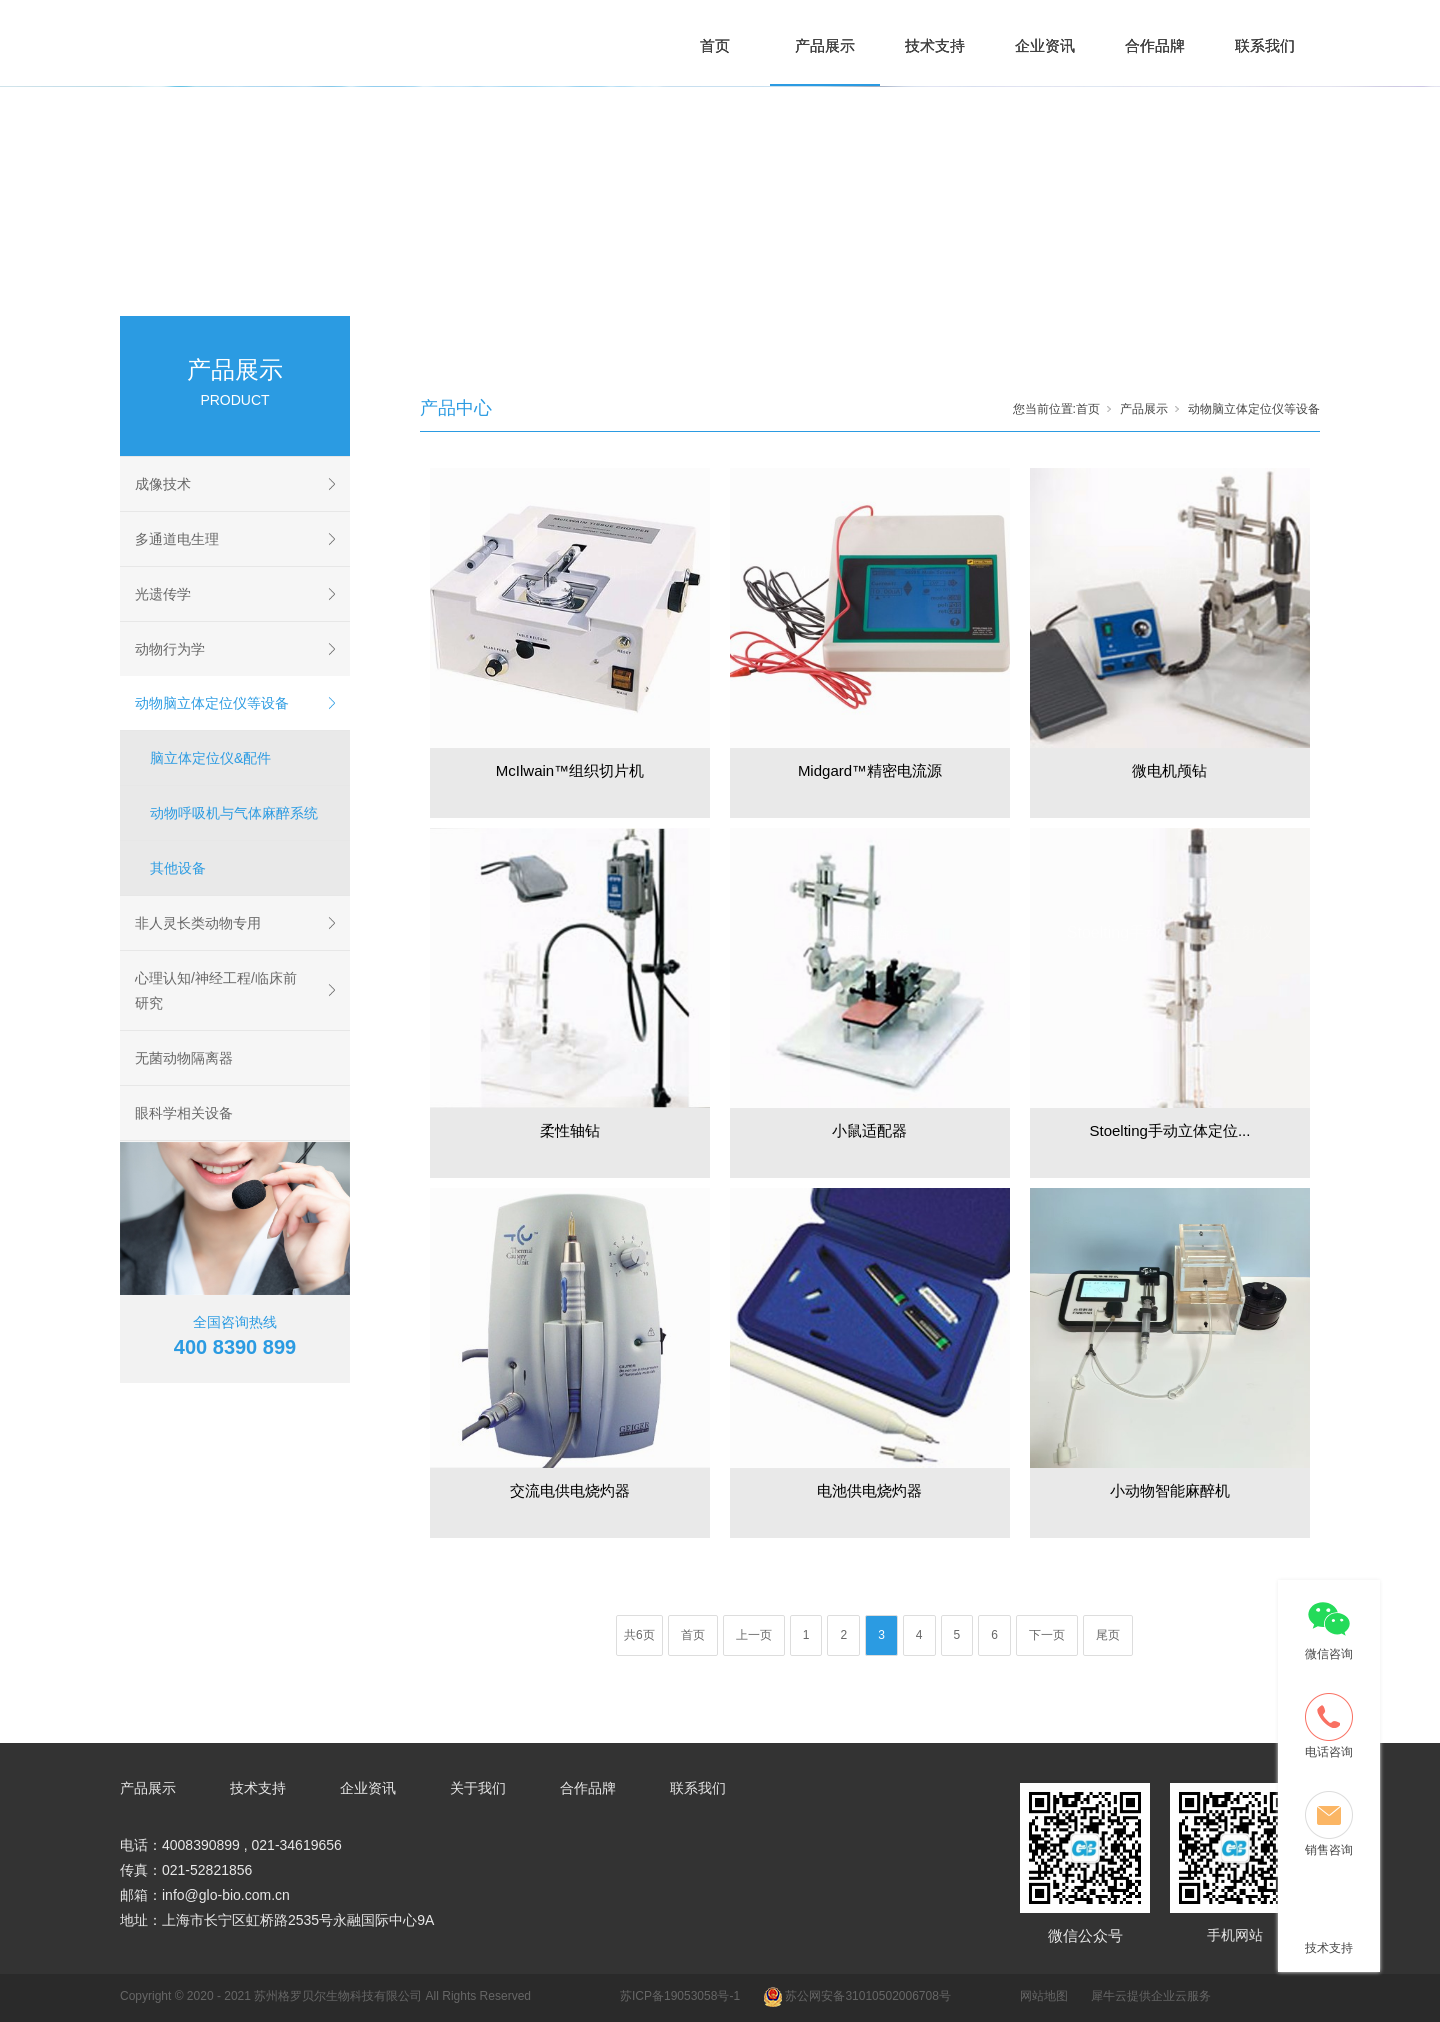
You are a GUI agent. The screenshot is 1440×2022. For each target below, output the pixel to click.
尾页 (1108, 1635)
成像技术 (163, 484)
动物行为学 (170, 649)
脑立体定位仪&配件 (210, 758)
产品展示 (825, 45)
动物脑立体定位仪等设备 (212, 703)
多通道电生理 (177, 539)
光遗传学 (163, 594)
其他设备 (178, 868)
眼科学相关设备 (184, 1113)
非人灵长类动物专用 (198, 923)
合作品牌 (1155, 45)
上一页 (754, 1635)
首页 (715, 45)
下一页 (1047, 1635)
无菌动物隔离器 (184, 1058)
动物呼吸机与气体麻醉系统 (234, 813)
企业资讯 (1045, 45)
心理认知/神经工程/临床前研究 (216, 990)
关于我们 (478, 1788)
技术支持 (935, 45)
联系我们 (1265, 45)
